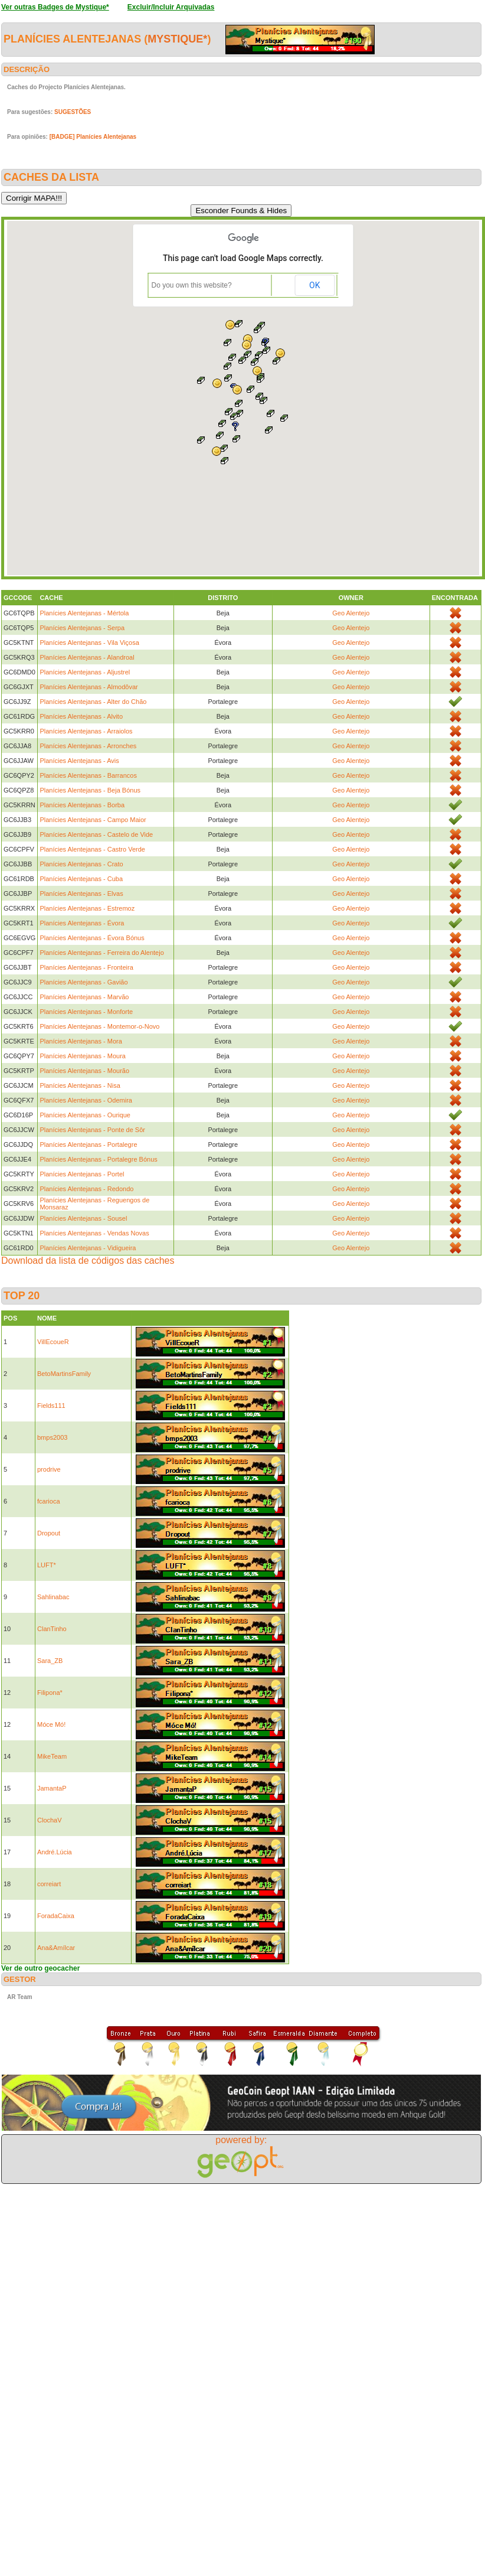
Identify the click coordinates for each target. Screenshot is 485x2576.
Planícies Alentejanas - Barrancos (88, 775)
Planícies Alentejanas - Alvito (81, 716)
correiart (49, 1883)
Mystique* (177, 39)
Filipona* (50, 1692)
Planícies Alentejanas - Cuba (81, 878)
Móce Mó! (51, 1724)
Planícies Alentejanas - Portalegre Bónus (98, 1159)
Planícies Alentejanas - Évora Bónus (92, 937)
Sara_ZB (50, 1660)
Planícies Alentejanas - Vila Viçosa (89, 642)
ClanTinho (52, 1628)
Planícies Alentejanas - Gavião (83, 982)
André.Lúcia (54, 1852)
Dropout (48, 1533)
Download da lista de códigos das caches (88, 1261)
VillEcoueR (53, 1341)
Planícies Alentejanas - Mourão (84, 1070)
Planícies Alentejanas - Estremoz (87, 908)
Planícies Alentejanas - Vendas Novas (94, 1233)
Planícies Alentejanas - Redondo (86, 1188)
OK (314, 285)
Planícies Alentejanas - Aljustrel (85, 672)
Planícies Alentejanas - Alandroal (87, 657)
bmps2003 (52, 1437)
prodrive (49, 1469)
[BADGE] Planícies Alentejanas (93, 136)
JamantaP (52, 1788)
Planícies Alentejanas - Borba (82, 804)
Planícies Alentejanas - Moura (83, 1055)
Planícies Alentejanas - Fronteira (86, 967)
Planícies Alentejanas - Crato (81, 864)
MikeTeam (52, 1756)
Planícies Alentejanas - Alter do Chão (93, 701)
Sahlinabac (53, 1596)
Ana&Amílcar (56, 1947)
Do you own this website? (192, 285)
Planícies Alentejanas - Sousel (83, 1218)
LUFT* (46, 1565)
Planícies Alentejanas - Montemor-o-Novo (99, 1026)
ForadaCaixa (55, 1915)
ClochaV (49, 1820)
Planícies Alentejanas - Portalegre (88, 1144)
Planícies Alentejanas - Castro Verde (92, 849)
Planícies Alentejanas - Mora (81, 1041)
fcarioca (48, 1501)
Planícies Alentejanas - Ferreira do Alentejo (101, 952)
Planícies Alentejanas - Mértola (84, 613)
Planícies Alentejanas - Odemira (86, 1100)
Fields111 (51, 1405)
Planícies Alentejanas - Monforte (86, 1011)
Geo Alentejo (350, 613)
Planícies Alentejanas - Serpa (82, 627)
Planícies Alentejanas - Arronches (88, 745)
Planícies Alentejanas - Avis (79, 760)
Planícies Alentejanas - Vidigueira (88, 1247)
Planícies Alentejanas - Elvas (81, 893)
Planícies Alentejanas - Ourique (85, 1115)
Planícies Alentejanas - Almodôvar (88, 686)
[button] (236, 439)
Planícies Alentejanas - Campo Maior (93, 819)
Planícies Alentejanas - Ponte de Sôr (92, 1129)
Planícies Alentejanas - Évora (82, 923)
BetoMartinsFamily (64, 1373)
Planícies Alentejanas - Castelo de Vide (96, 834)
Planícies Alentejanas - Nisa (80, 1085)
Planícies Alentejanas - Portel (82, 1174)
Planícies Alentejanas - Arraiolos (86, 731)
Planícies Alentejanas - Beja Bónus (90, 790)
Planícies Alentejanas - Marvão (84, 996)
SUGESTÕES (72, 112)
